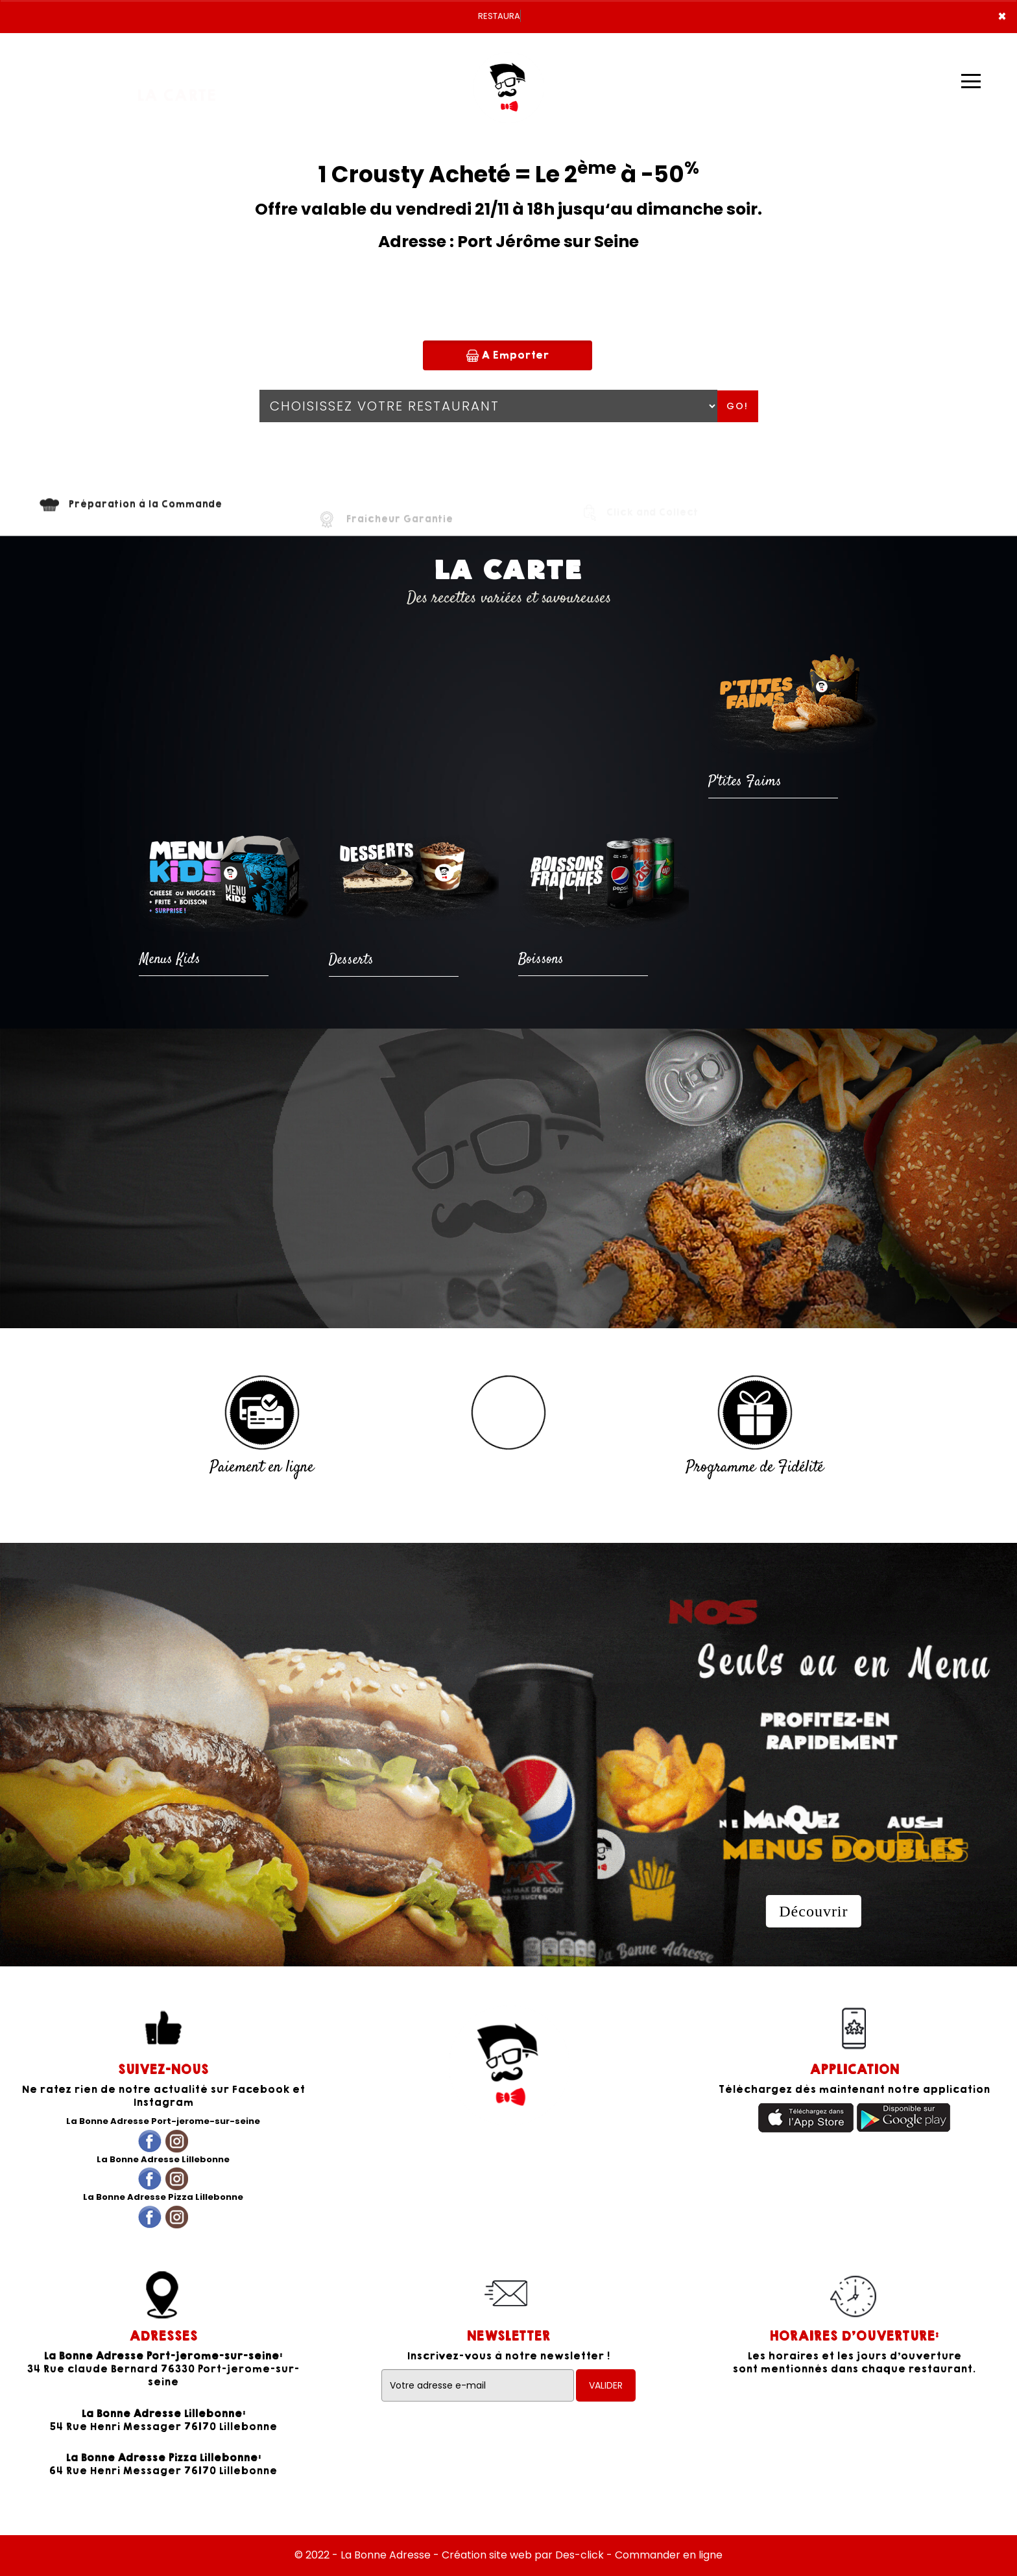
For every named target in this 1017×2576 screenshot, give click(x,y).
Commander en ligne (669, 2554)
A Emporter (507, 355)
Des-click (579, 2554)
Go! (737, 406)
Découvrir (813, 1911)
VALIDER (606, 2385)
